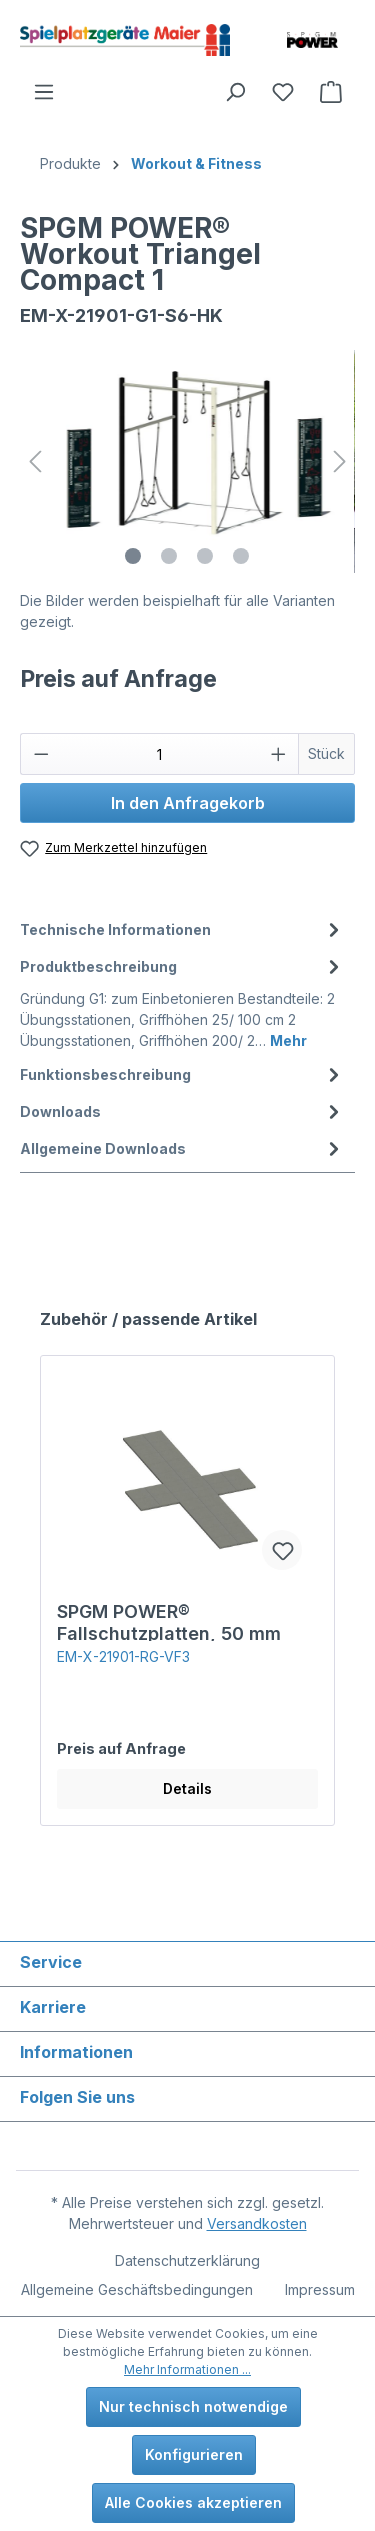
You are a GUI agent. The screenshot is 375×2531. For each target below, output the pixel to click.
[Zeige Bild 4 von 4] (241, 556)
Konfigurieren (194, 2454)
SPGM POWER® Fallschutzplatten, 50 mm (169, 1621)
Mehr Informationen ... (187, 2369)
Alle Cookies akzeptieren (193, 2502)
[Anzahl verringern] (41, 754)
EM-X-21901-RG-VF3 (123, 1656)
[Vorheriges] (35, 461)
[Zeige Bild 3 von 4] (205, 556)
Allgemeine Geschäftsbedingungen (137, 2289)
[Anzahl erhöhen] (279, 754)
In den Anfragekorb (188, 803)
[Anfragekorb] (331, 92)
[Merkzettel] (283, 92)
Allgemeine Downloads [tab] (182, 1148)
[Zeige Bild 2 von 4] (169, 556)
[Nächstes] (340, 461)
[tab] (182, 929)
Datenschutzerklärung (187, 2260)
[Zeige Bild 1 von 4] (133, 556)
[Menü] (44, 92)
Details (187, 1788)
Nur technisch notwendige (193, 2406)
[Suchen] (235, 92)
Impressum (320, 2289)
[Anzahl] (160, 754)
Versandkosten (257, 2223)
